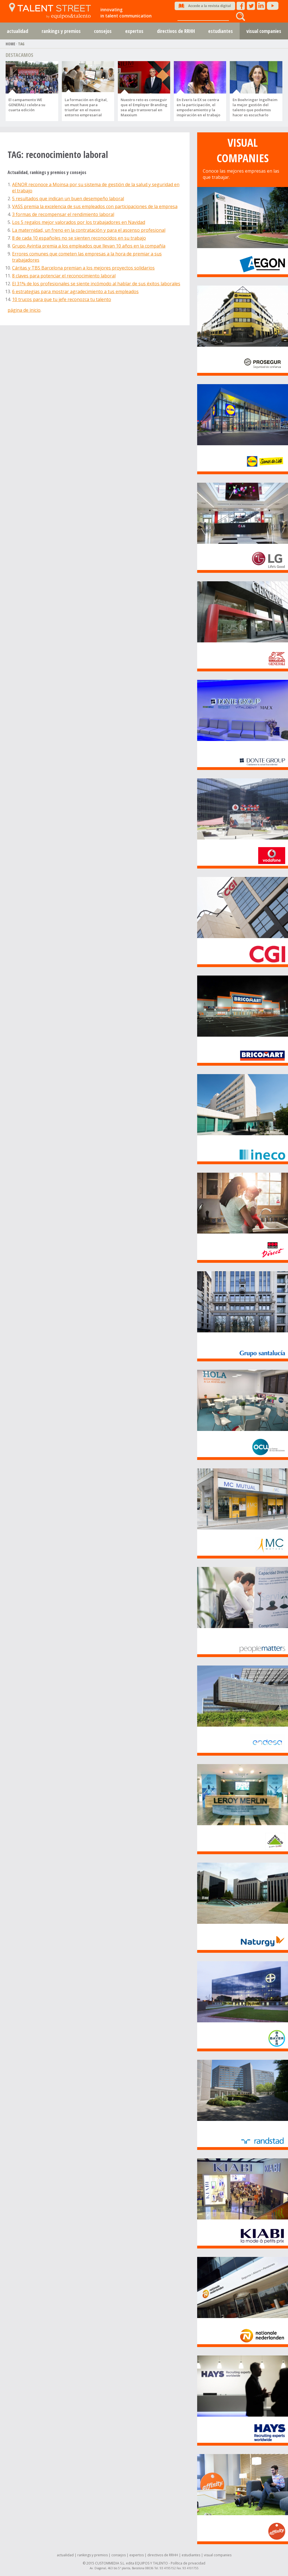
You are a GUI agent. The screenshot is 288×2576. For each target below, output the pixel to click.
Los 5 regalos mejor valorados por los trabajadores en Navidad (78, 222)
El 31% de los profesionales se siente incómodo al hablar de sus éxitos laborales (96, 283)
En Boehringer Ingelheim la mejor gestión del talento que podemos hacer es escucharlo (255, 107)
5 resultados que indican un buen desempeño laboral (68, 198)
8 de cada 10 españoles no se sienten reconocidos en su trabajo (79, 238)
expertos (134, 31)
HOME (10, 43)
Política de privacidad (188, 2563)
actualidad (17, 31)
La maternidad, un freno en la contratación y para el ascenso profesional (88, 230)
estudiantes (220, 31)
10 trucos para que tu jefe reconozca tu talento (61, 299)
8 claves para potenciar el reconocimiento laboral (64, 276)
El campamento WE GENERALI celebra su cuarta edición (26, 104)
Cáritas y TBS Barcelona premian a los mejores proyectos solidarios (83, 268)
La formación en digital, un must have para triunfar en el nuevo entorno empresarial (86, 107)
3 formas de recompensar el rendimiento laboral (63, 214)
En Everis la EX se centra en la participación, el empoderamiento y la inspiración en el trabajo (198, 107)
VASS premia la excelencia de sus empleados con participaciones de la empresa (94, 206)
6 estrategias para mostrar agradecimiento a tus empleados (75, 291)
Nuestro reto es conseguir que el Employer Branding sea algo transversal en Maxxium (144, 107)
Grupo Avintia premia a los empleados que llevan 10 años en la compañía (88, 246)
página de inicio (24, 310)
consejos (103, 31)
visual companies (217, 2555)
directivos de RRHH (176, 31)
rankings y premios (61, 31)
